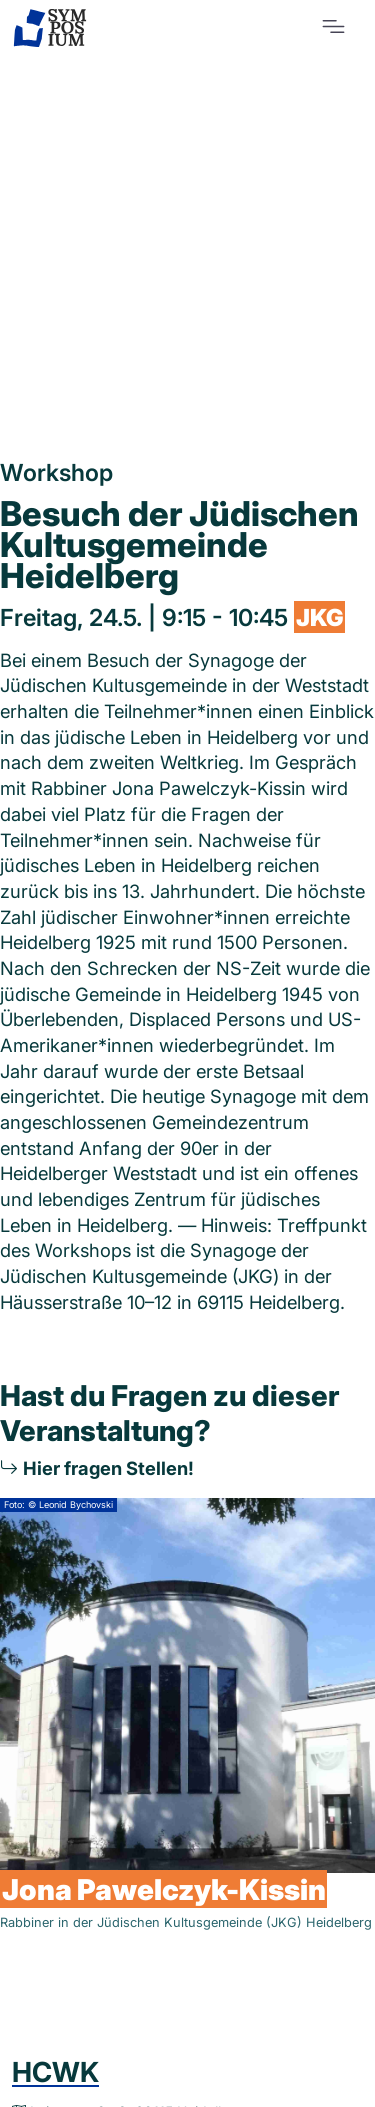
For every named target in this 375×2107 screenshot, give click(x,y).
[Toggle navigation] (333, 26)
